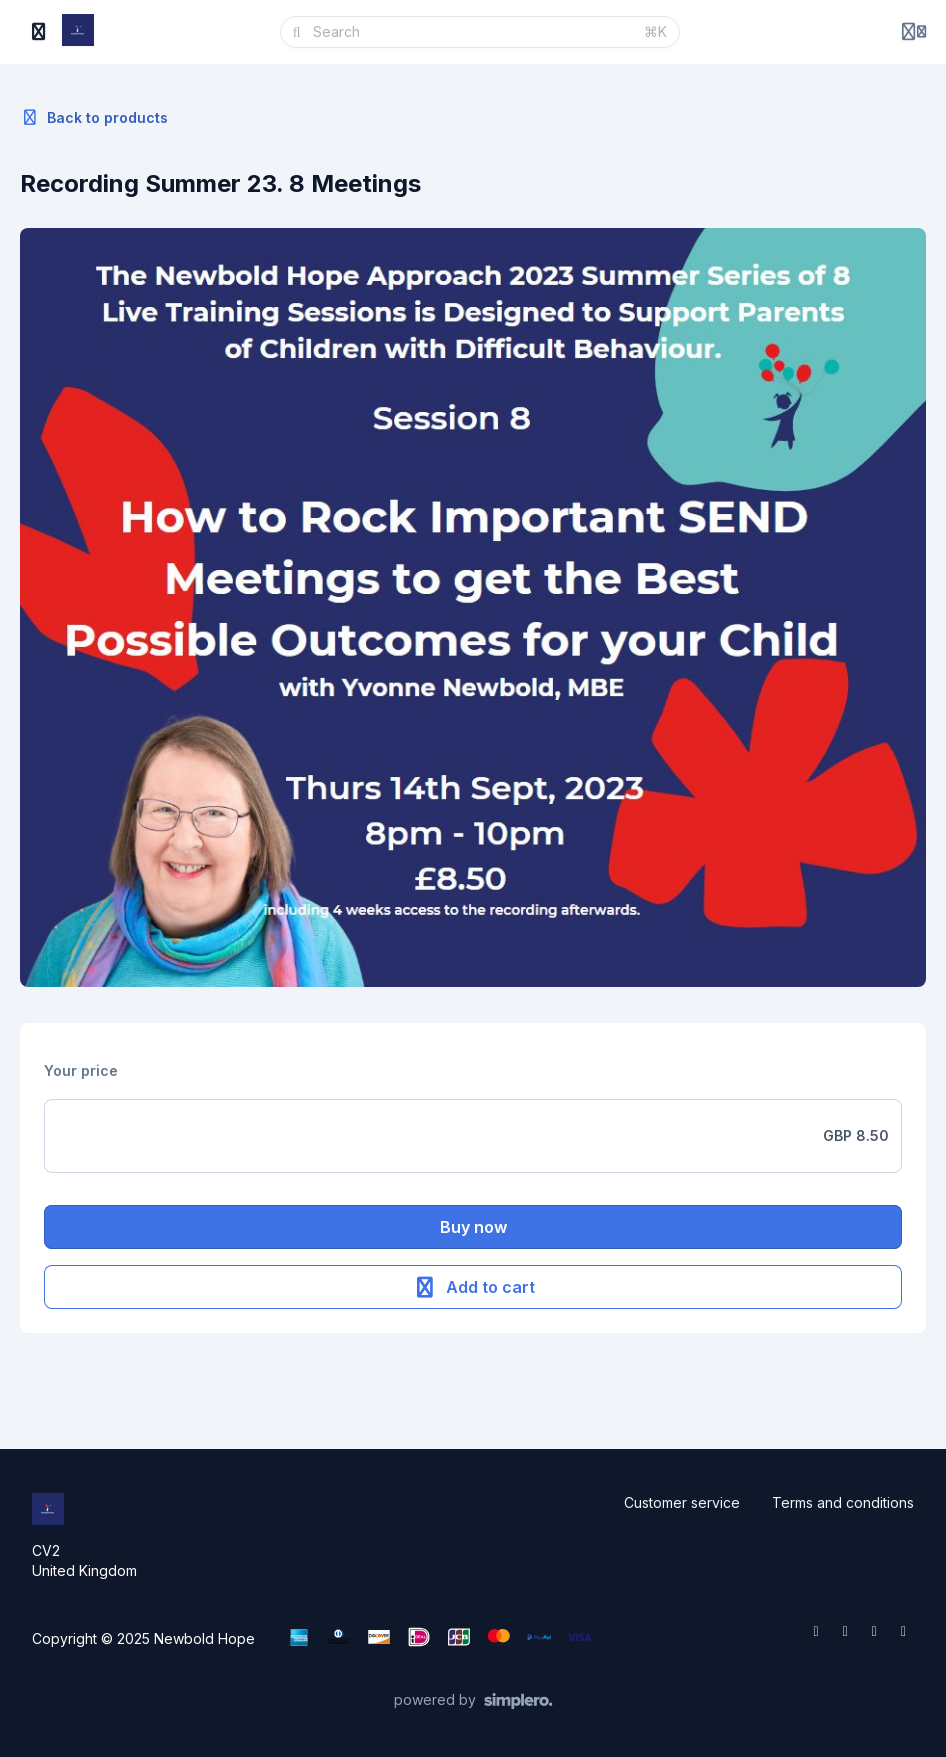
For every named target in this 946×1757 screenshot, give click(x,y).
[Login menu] (914, 32)
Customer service (682, 1502)
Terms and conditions (843, 1502)
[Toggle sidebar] (39, 32)
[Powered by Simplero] (473, 1701)
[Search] (472, 32)
